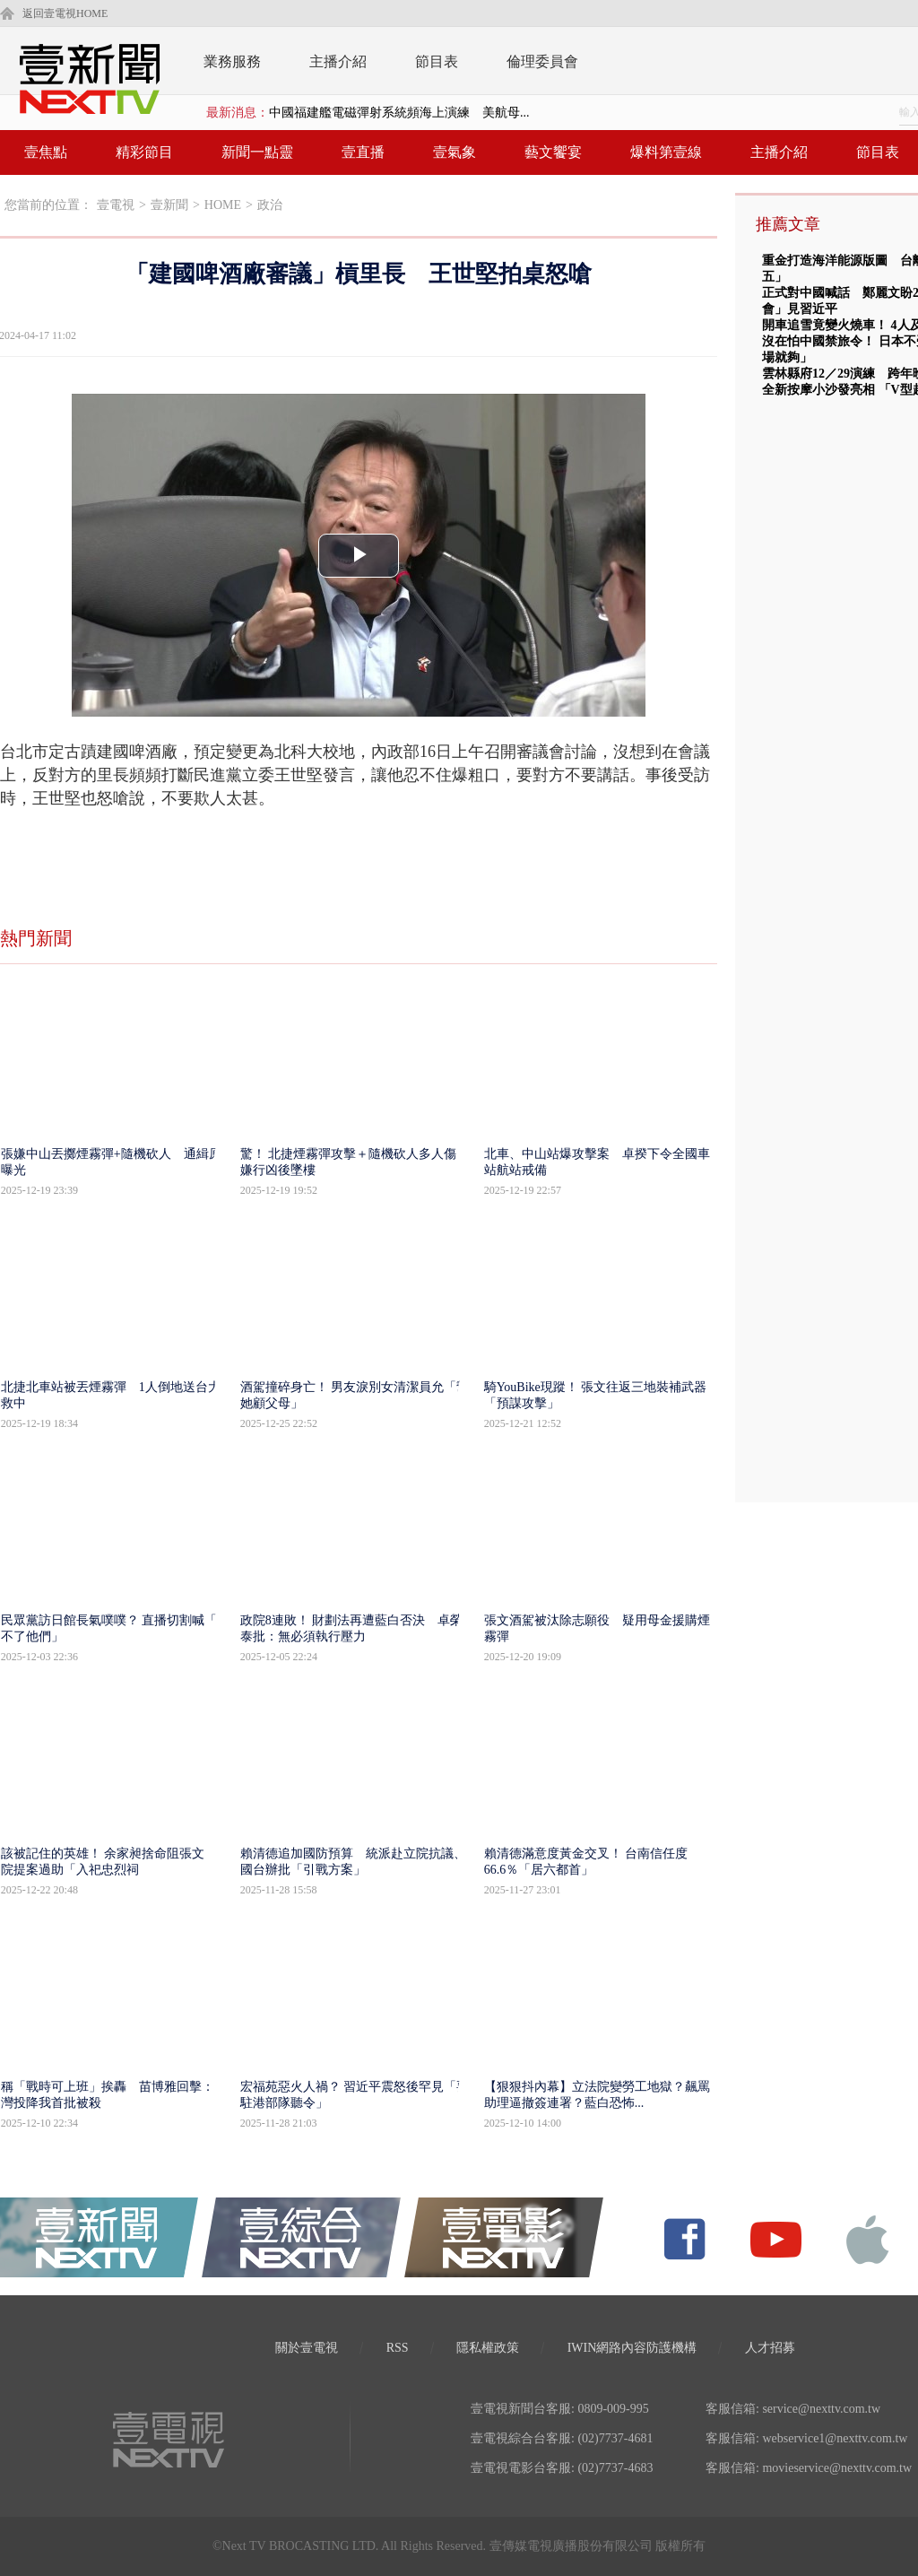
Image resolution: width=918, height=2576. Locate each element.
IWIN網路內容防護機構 (632, 2347)
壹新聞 (169, 205)
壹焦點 (45, 152)
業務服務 (232, 61)
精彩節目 (144, 152)
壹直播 (363, 152)
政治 (269, 205)
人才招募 (770, 2347)
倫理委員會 (542, 61)
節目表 (436, 61)
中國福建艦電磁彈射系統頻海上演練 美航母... (399, 112)
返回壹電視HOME (65, 13)
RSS (397, 2347)
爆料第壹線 (666, 152)
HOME (222, 205)
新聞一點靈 (257, 152)
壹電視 (115, 205)
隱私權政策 (487, 2347)
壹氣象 (454, 152)
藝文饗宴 (553, 152)
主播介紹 (338, 61)
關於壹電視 (306, 2347)
